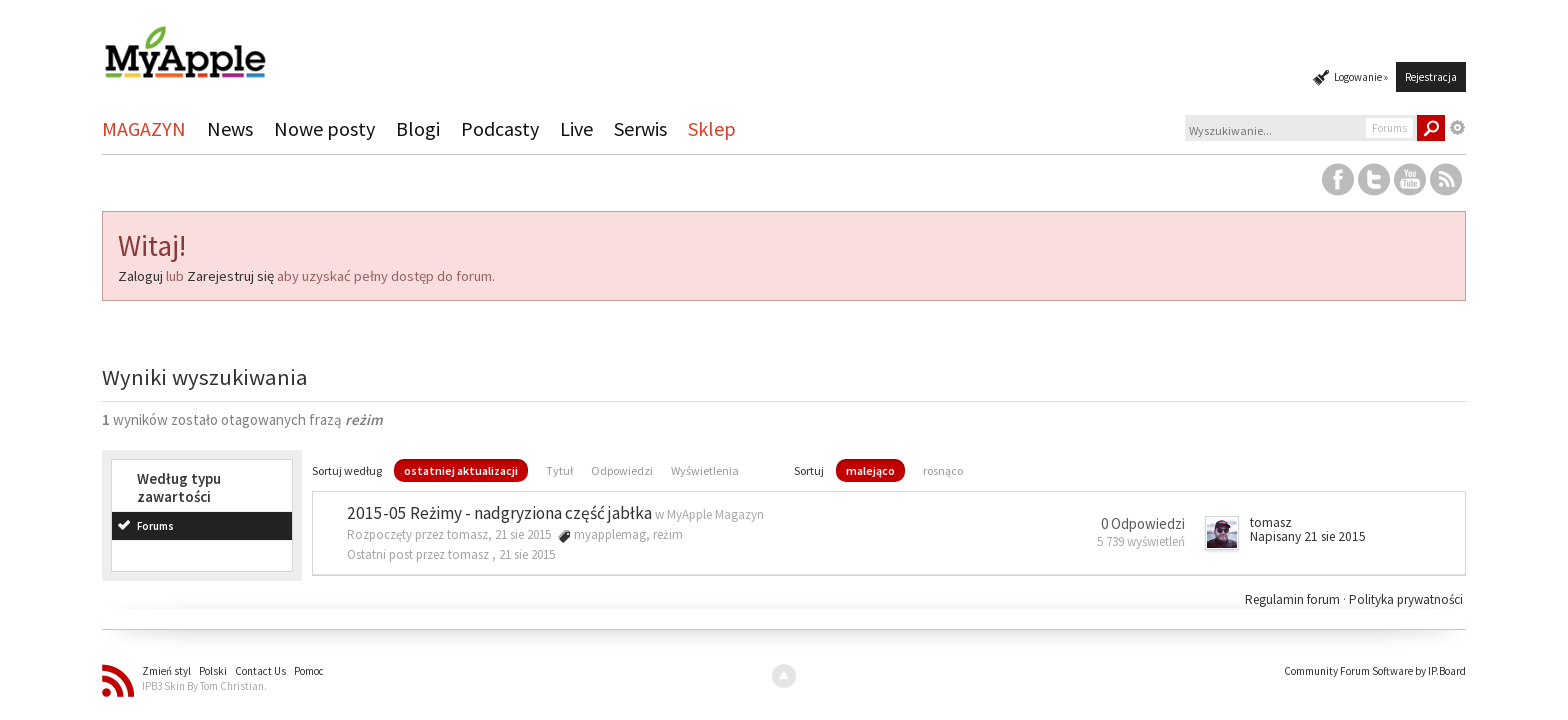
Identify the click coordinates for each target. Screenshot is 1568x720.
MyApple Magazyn (715, 514)
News (230, 128)
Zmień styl (166, 671)
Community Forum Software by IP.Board (1375, 671)
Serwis (640, 128)
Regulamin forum (1294, 599)
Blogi (418, 128)
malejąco (870, 470)
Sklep (712, 128)
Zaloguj (140, 276)
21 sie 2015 (527, 554)
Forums (155, 526)
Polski (213, 671)
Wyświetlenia (705, 470)
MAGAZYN (144, 128)
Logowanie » (1361, 77)
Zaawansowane (1458, 128)
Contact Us (260, 671)
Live (576, 128)
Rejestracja (1431, 77)
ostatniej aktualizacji (461, 470)
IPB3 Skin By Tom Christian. (204, 686)
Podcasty (500, 128)
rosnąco (943, 470)
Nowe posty (324, 128)
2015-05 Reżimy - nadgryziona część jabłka (499, 513)
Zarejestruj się (230, 276)
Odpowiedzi (622, 470)
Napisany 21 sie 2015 (1308, 536)
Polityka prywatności (1406, 599)
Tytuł (559, 470)
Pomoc (309, 671)
